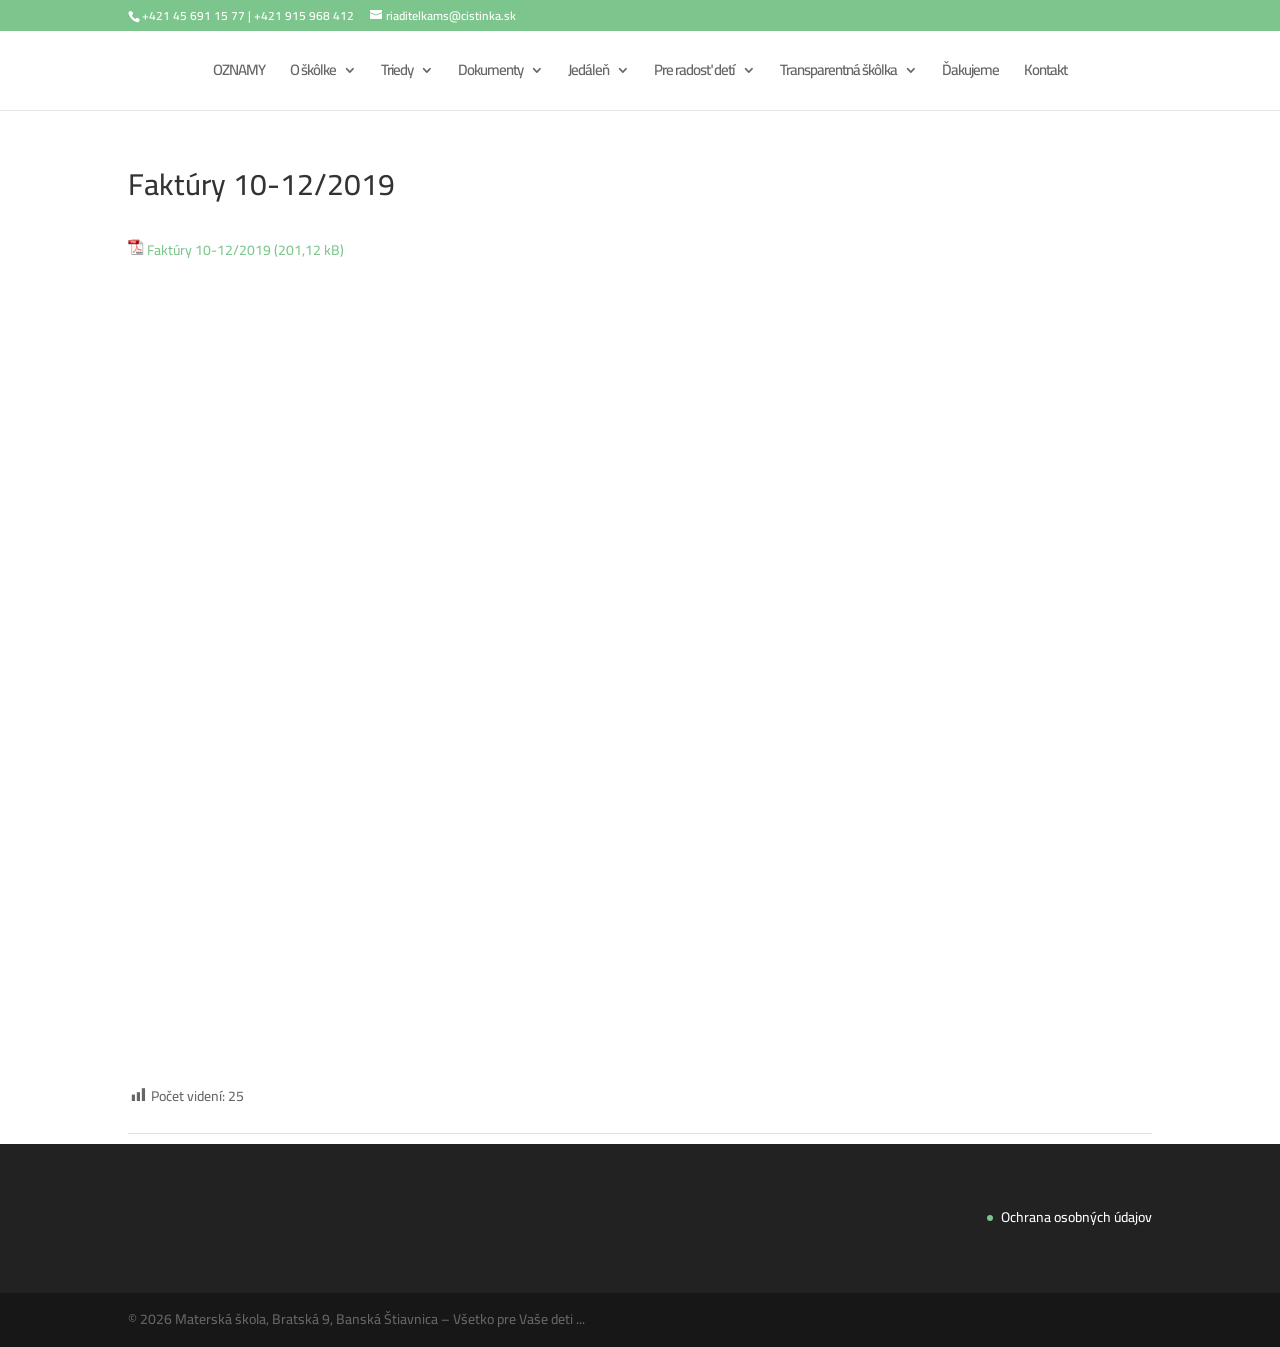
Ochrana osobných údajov (1076, 1217)
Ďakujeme (970, 73)
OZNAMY (239, 73)
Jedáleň (588, 73)
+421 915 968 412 (304, 15)
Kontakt (1045, 73)
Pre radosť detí (694, 73)
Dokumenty (490, 73)
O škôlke (313, 73)
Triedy (397, 73)
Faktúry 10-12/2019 (209, 251)
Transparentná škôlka (838, 73)
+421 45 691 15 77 (193, 15)
